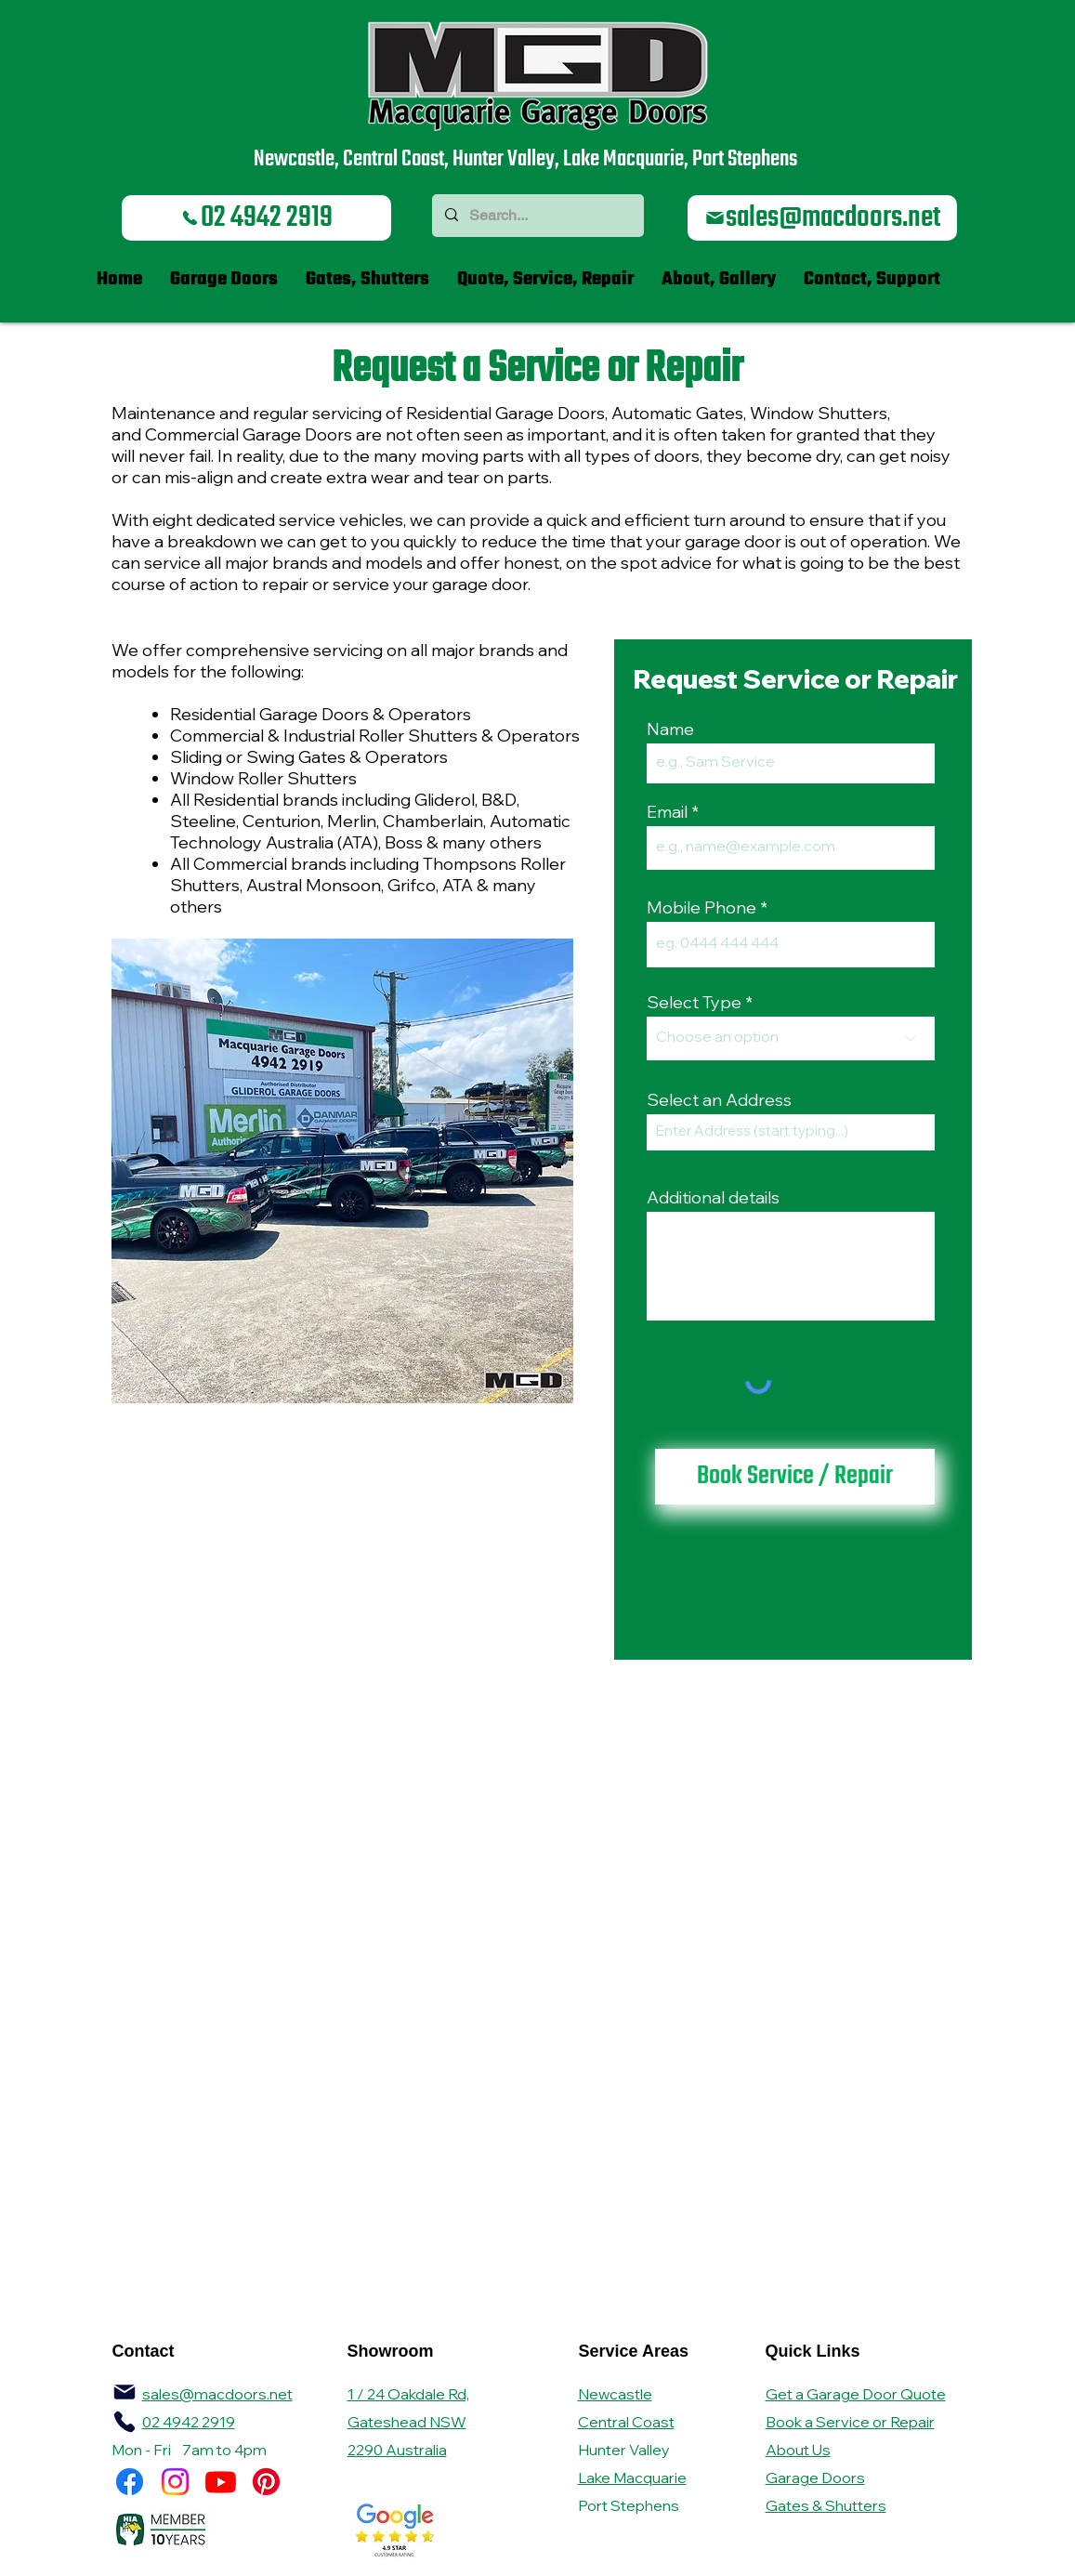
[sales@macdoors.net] (822, 218)
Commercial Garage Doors (248, 434)
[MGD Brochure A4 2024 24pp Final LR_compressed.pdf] (124, 2422)
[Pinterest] (266, 2482)
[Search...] (537, 215)
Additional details (713, 1197)
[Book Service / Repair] (795, 1477)
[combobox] (791, 1132)
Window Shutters (818, 413)
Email (667, 812)
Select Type (694, 1002)
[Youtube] (221, 2482)
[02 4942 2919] (256, 218)
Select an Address (719, 1100)
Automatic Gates (677, 413)
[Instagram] (175, 2482)
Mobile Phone (701, 908)
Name (670, 729)
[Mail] (124, 2392)
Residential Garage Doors (505, 413)
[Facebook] (129, 2482)
